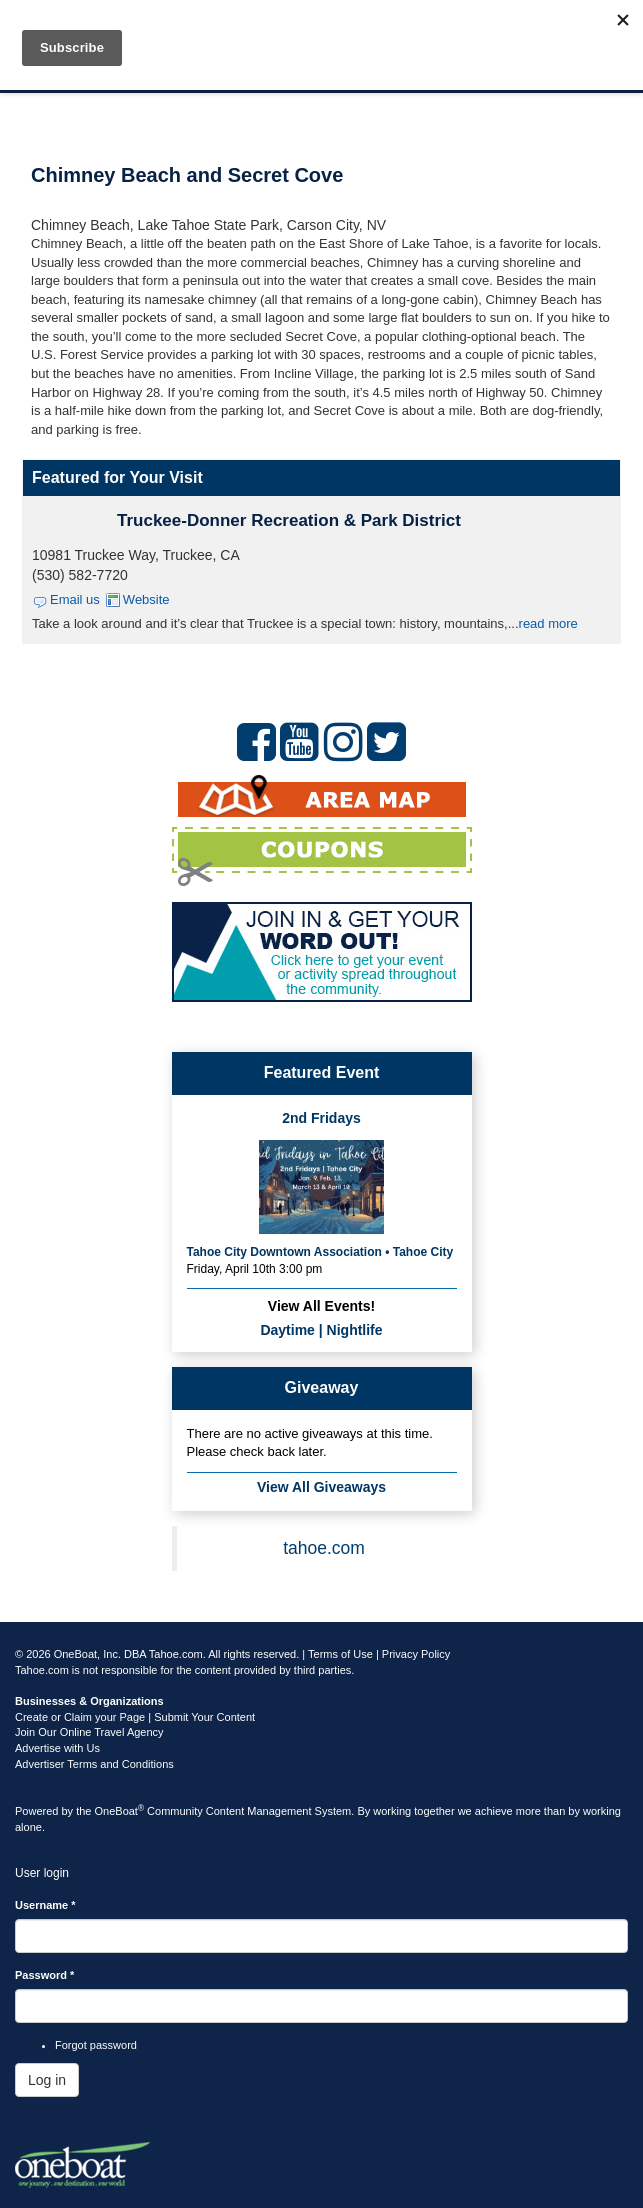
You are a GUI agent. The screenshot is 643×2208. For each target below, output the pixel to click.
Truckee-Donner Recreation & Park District (289, 520)
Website (146, 599)
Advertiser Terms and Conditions (94, 1764)
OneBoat (120, 1811)
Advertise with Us (57, 1748)
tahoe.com (324, 1548)
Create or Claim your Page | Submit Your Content (135, 1717)
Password (44, 1975)
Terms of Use (340, 1654)
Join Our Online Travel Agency (89, 1732)
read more (548, 623)
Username (45, 1905)
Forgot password (96, 2045)
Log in (47, 2080)
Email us (75, 599)
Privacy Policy (416, 1654)
